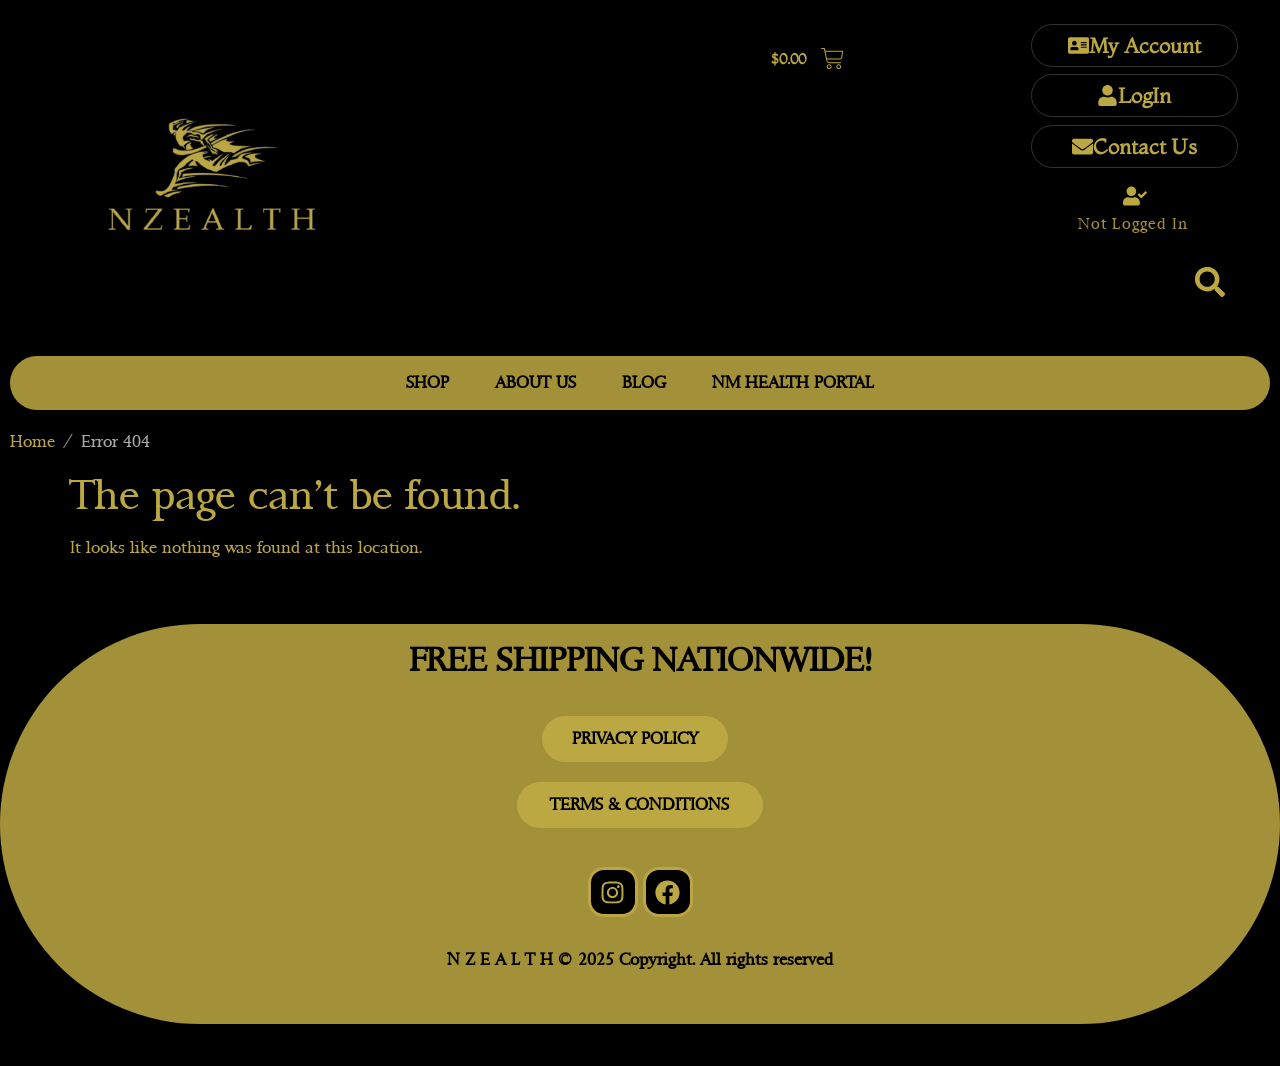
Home (32, 441)
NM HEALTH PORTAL (793, 382)
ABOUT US (535, 382)
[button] (1210, 282)
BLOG (644, 382)
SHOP (427, 382)
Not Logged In (1133, 224)
